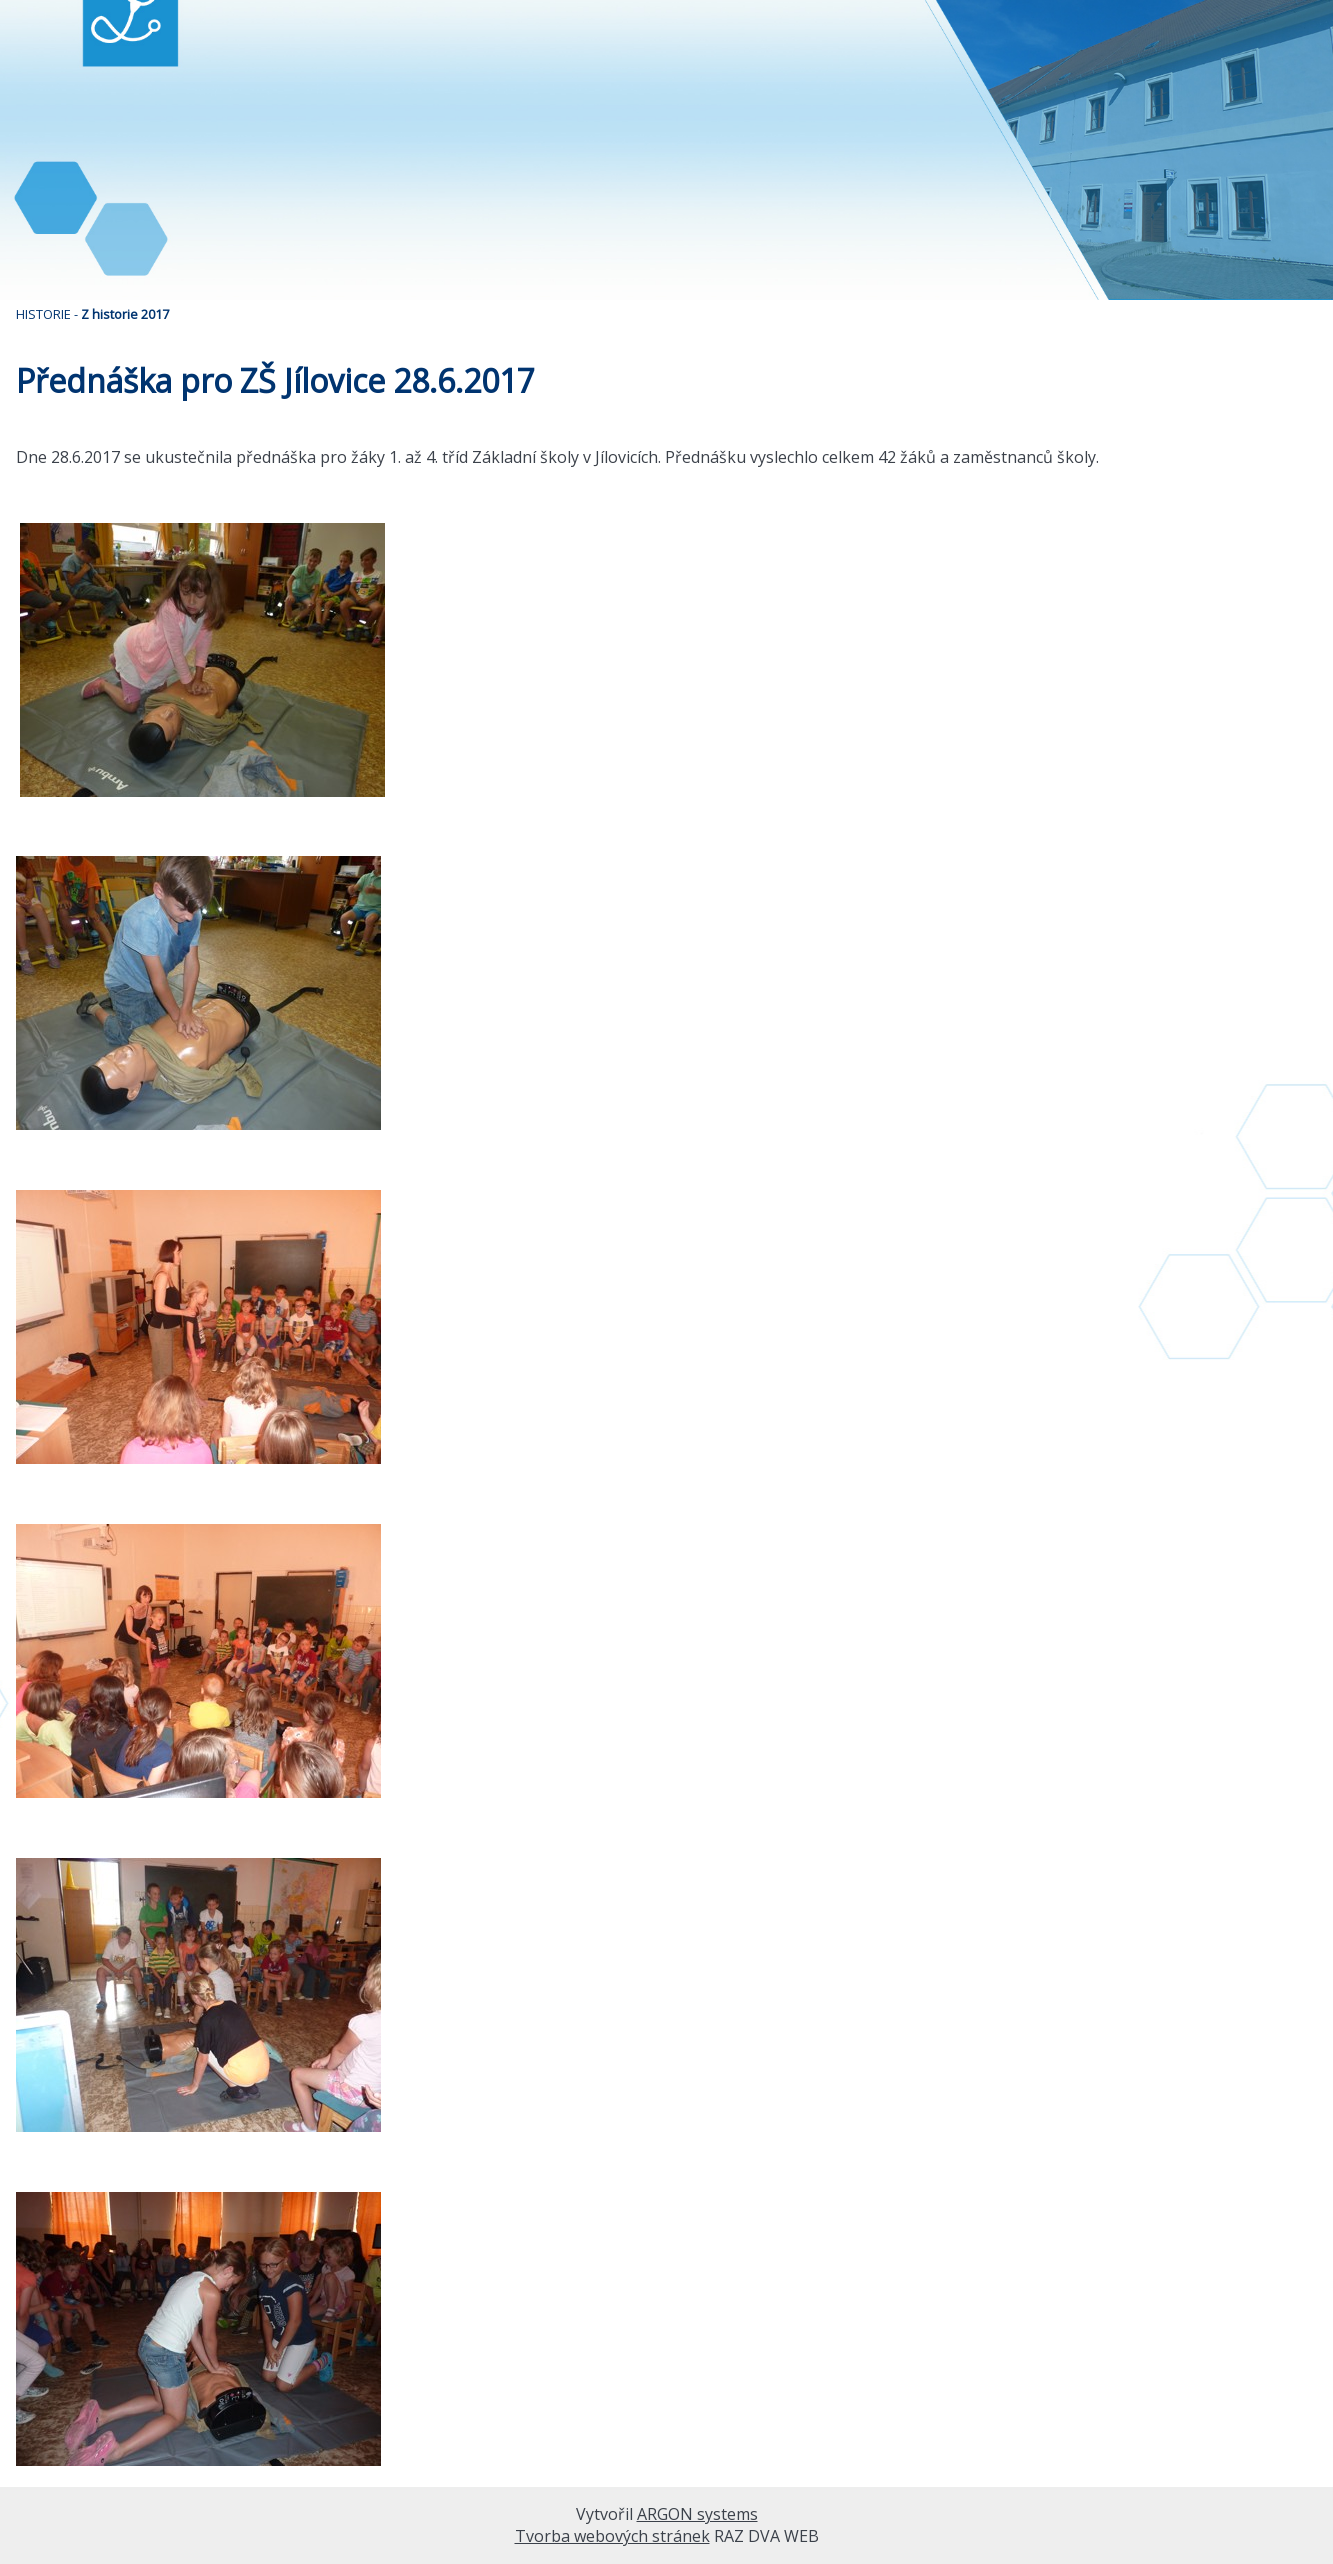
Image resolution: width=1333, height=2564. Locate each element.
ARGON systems (697, 2514)
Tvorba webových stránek (612, 2536)
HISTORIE (43, 314)
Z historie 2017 (125, 314)
